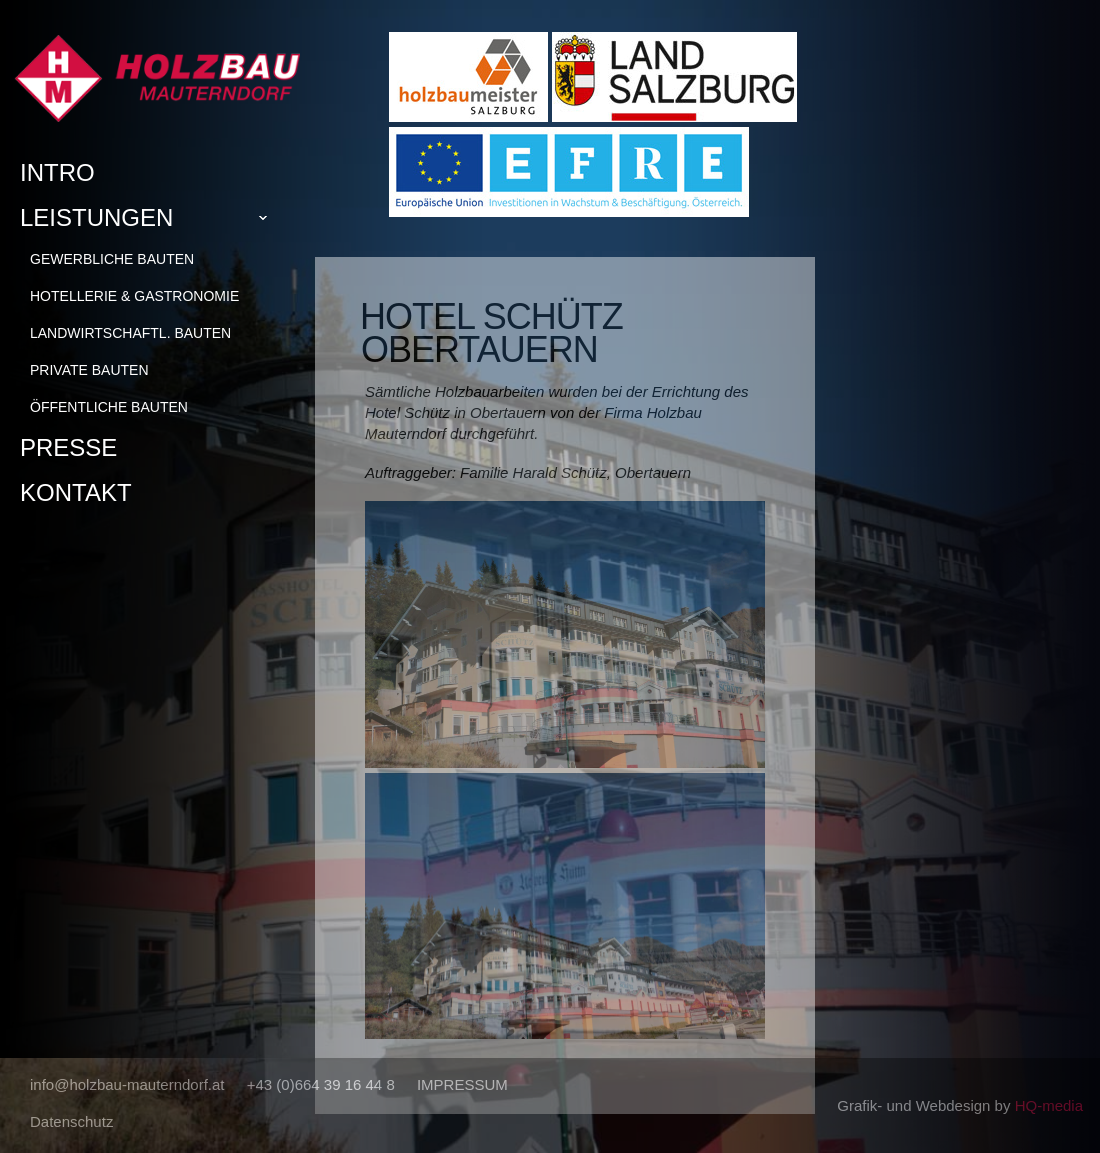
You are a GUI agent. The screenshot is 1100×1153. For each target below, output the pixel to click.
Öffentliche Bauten (109, 407)
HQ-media (1049, 1105)
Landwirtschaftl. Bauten (130, 333)
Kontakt (76, 492)
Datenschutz (71, 1121)
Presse (68, 447)
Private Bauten (89, 370)
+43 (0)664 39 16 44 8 (321, 1084)
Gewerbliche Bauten (112, 259)
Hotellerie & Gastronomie (134, 296)
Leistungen (151, 218)
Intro (57, 172)
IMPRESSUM (462, 1084)
